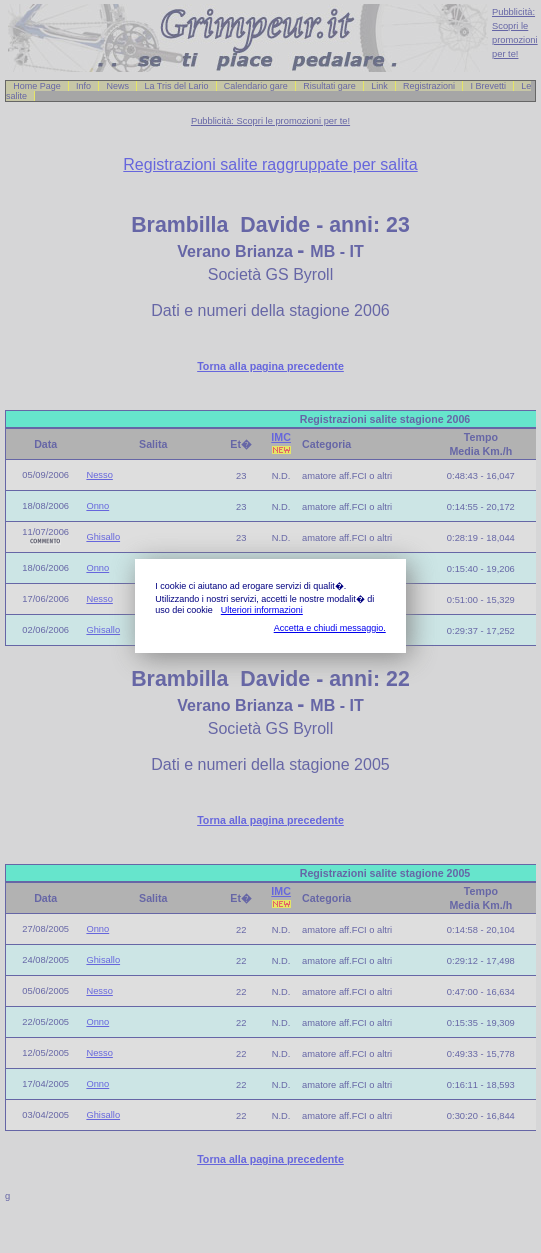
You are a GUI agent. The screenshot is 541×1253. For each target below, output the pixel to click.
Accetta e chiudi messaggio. (330, 628)
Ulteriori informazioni (262, 610)
